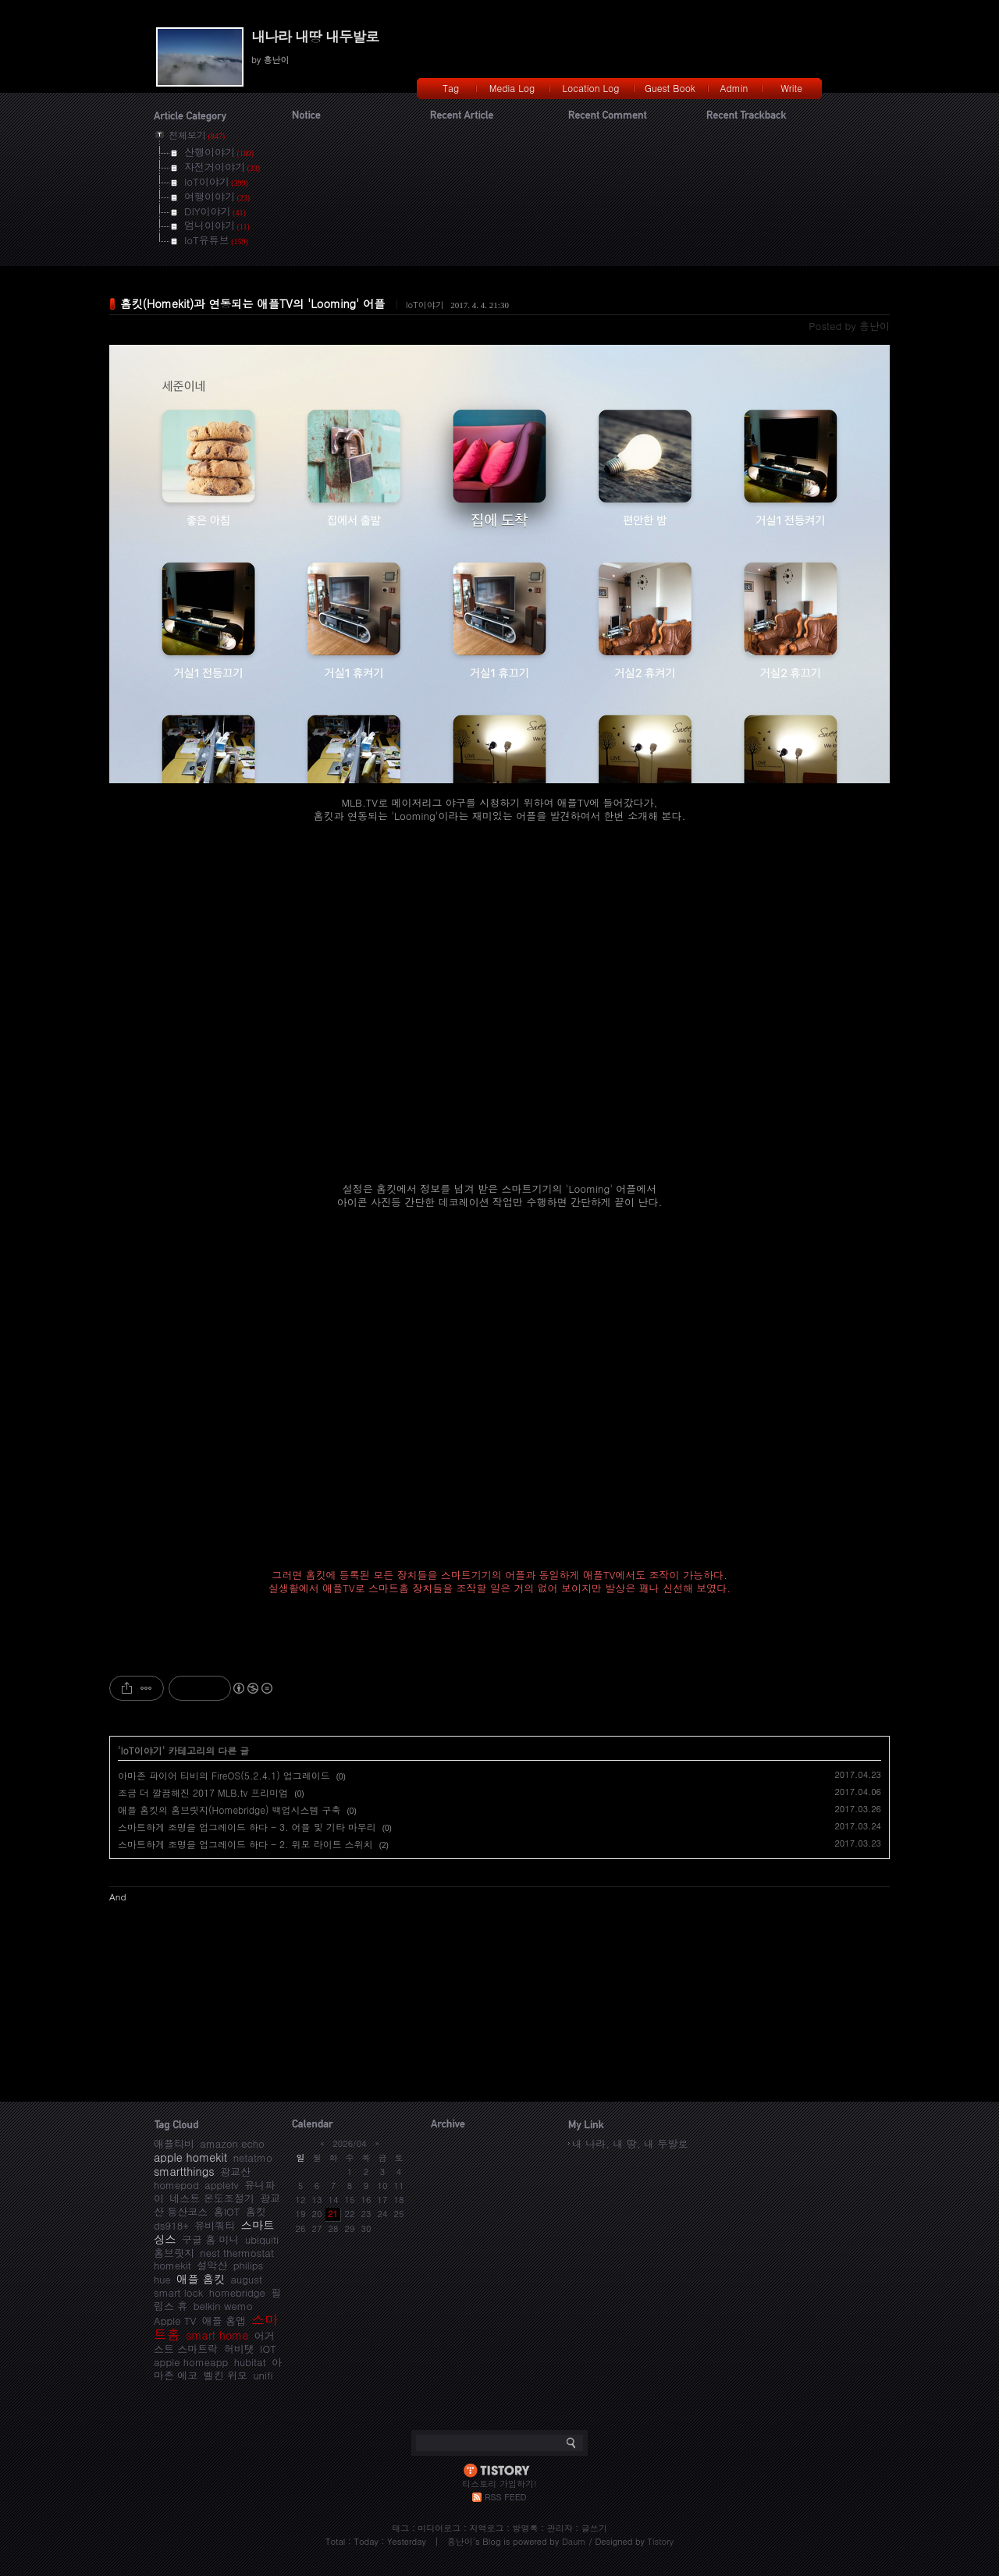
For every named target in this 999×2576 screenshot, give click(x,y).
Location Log (591, 87)
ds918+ (171, 2225)
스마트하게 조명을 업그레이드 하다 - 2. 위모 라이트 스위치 (245, 1843)
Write (791, 87)
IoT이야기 (425, 304)
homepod (176, 2184)
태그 (400, 2528)
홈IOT (227, 2211)
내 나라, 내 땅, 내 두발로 (630, 2143)
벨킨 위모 (225, 2375)
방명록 (526, 2528)
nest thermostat (237, 2252)
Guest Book (670, 87)
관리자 (560, 2528)
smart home (217, 2335)
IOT (268, 2348)
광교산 (235, 2171)
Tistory (661, 2541)
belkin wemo (223, 2305)
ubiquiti (262, 2239)
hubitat (250, 2361)
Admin (734, 87)
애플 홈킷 (200, 2279)
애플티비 (174, 2143)
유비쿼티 (214, 2225)
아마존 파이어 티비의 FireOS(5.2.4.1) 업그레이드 (224, 1775)
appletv (221, 2184)
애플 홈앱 (224, 2320)
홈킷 (256, 2211)
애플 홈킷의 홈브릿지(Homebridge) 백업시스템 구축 (229, 1809)
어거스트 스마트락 (214, 2342)
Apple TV (175, 2320)
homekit (172, 2265)
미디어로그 (439, 2528)
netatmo (252, 2157)
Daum (574, 2541)
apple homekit (190, 2157)
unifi (262, 2375)
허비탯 (239, 2348)
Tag (451, 87)
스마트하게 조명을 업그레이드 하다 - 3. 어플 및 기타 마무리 (247, 1826)
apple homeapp (191, 2361)
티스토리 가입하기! (499, 2483)
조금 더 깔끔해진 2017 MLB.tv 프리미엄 (203, 1792)
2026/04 (349, 2143)
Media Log (512, 87)
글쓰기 (594, 2528)
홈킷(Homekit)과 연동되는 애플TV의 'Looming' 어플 (253, 303)
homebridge (237, 2292)
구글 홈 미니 (211, 2239)
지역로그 (486, 2528)
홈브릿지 (174, 2252)
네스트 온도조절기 (211, 2198)
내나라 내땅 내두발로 (315, 36)
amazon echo (232, 2143)
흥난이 (460, 2541)
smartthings (184, 2171)
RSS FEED (505, 2497)
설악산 (212, 2265)
